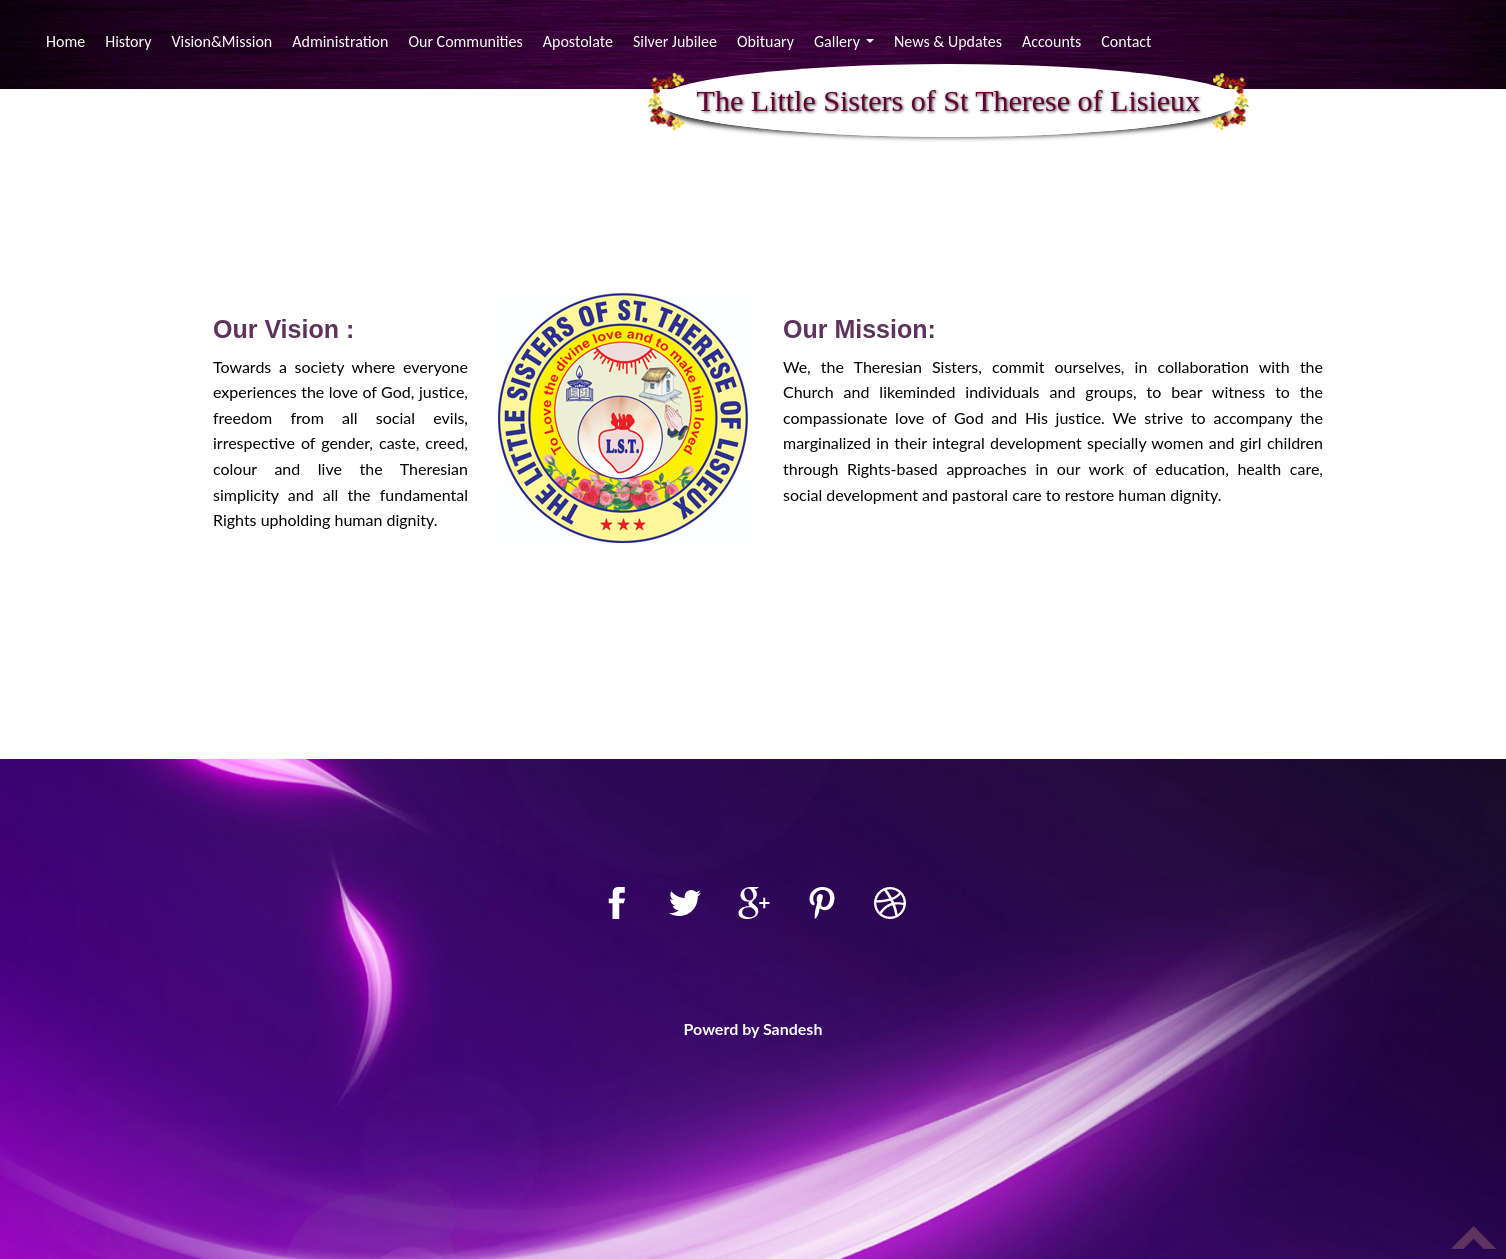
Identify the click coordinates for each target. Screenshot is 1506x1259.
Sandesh (793, 1028)
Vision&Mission (221, 41)
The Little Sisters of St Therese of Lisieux (949, 101)
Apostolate (578, 41)
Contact (1126, 41)
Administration (340, 41)
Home (68, 41)
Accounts (1051, 41)
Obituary (765, 41)
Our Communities (465, 41)
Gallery (846, 44)
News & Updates (948, 41)
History (128, 41)
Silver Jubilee (675, 41)
